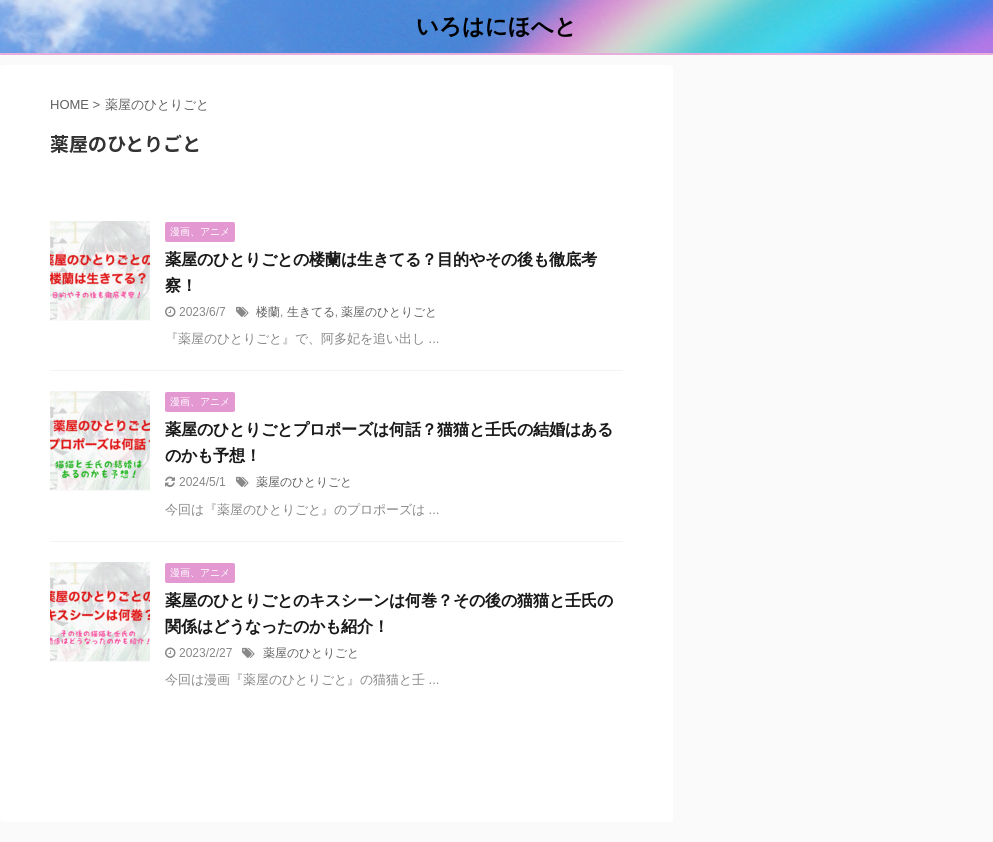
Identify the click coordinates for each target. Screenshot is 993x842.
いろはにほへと (496, 26)
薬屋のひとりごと (389, 312)
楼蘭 (268, 312)
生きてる (311, 312)
